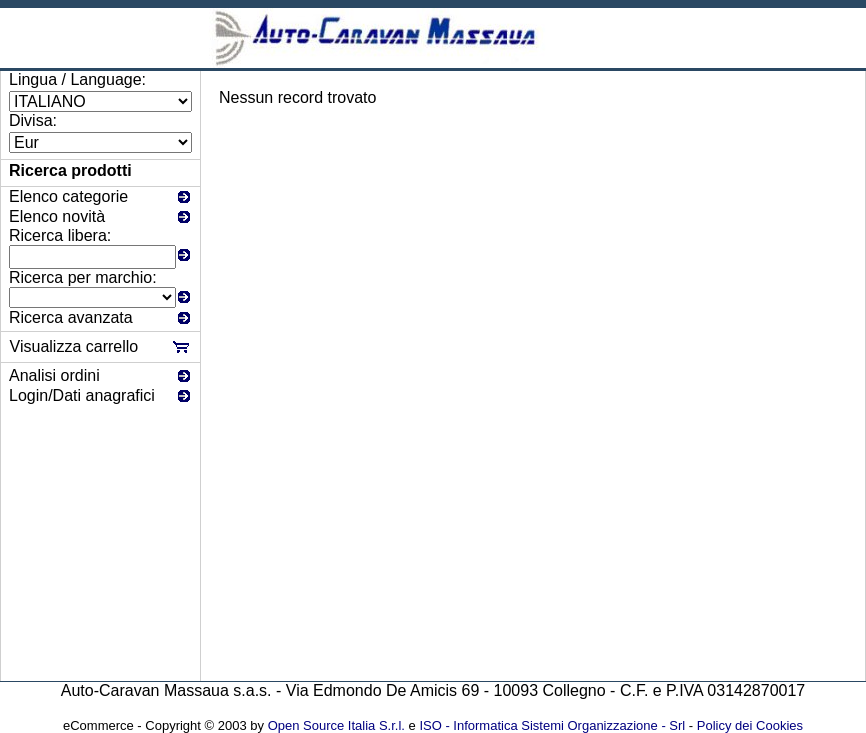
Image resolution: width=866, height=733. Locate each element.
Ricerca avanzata (71, 317)
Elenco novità (57, 216)
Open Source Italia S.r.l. (336, 725)
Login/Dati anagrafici (82, 395)
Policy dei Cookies (750, 725)
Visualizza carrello (74, 346)
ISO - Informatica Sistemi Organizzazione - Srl (552, 725)
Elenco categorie (68, 196)
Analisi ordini (54, 375)
